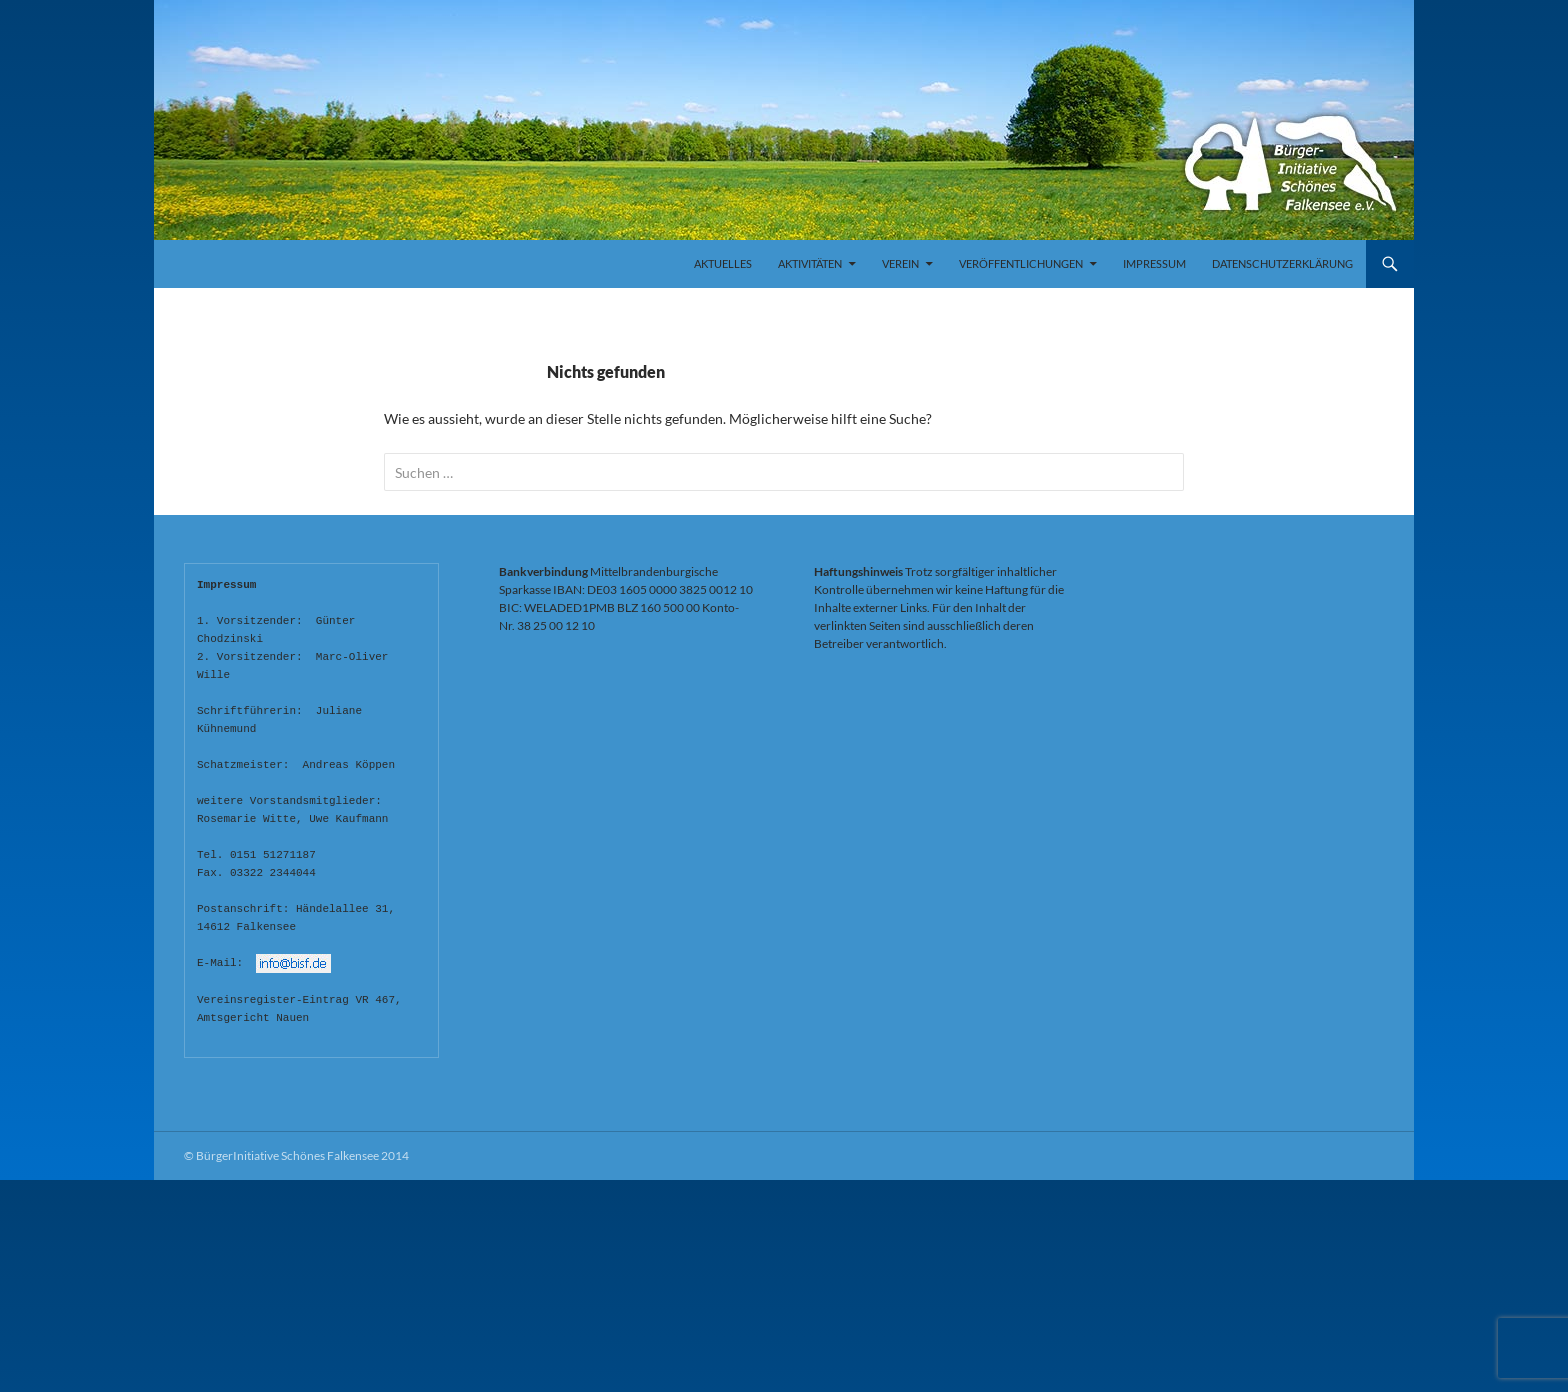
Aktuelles (723, 263)
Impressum (1154, 263)
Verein (900, 263)
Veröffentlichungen (1021, 263)
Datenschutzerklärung (1282, 263)
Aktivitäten (810, 263)
